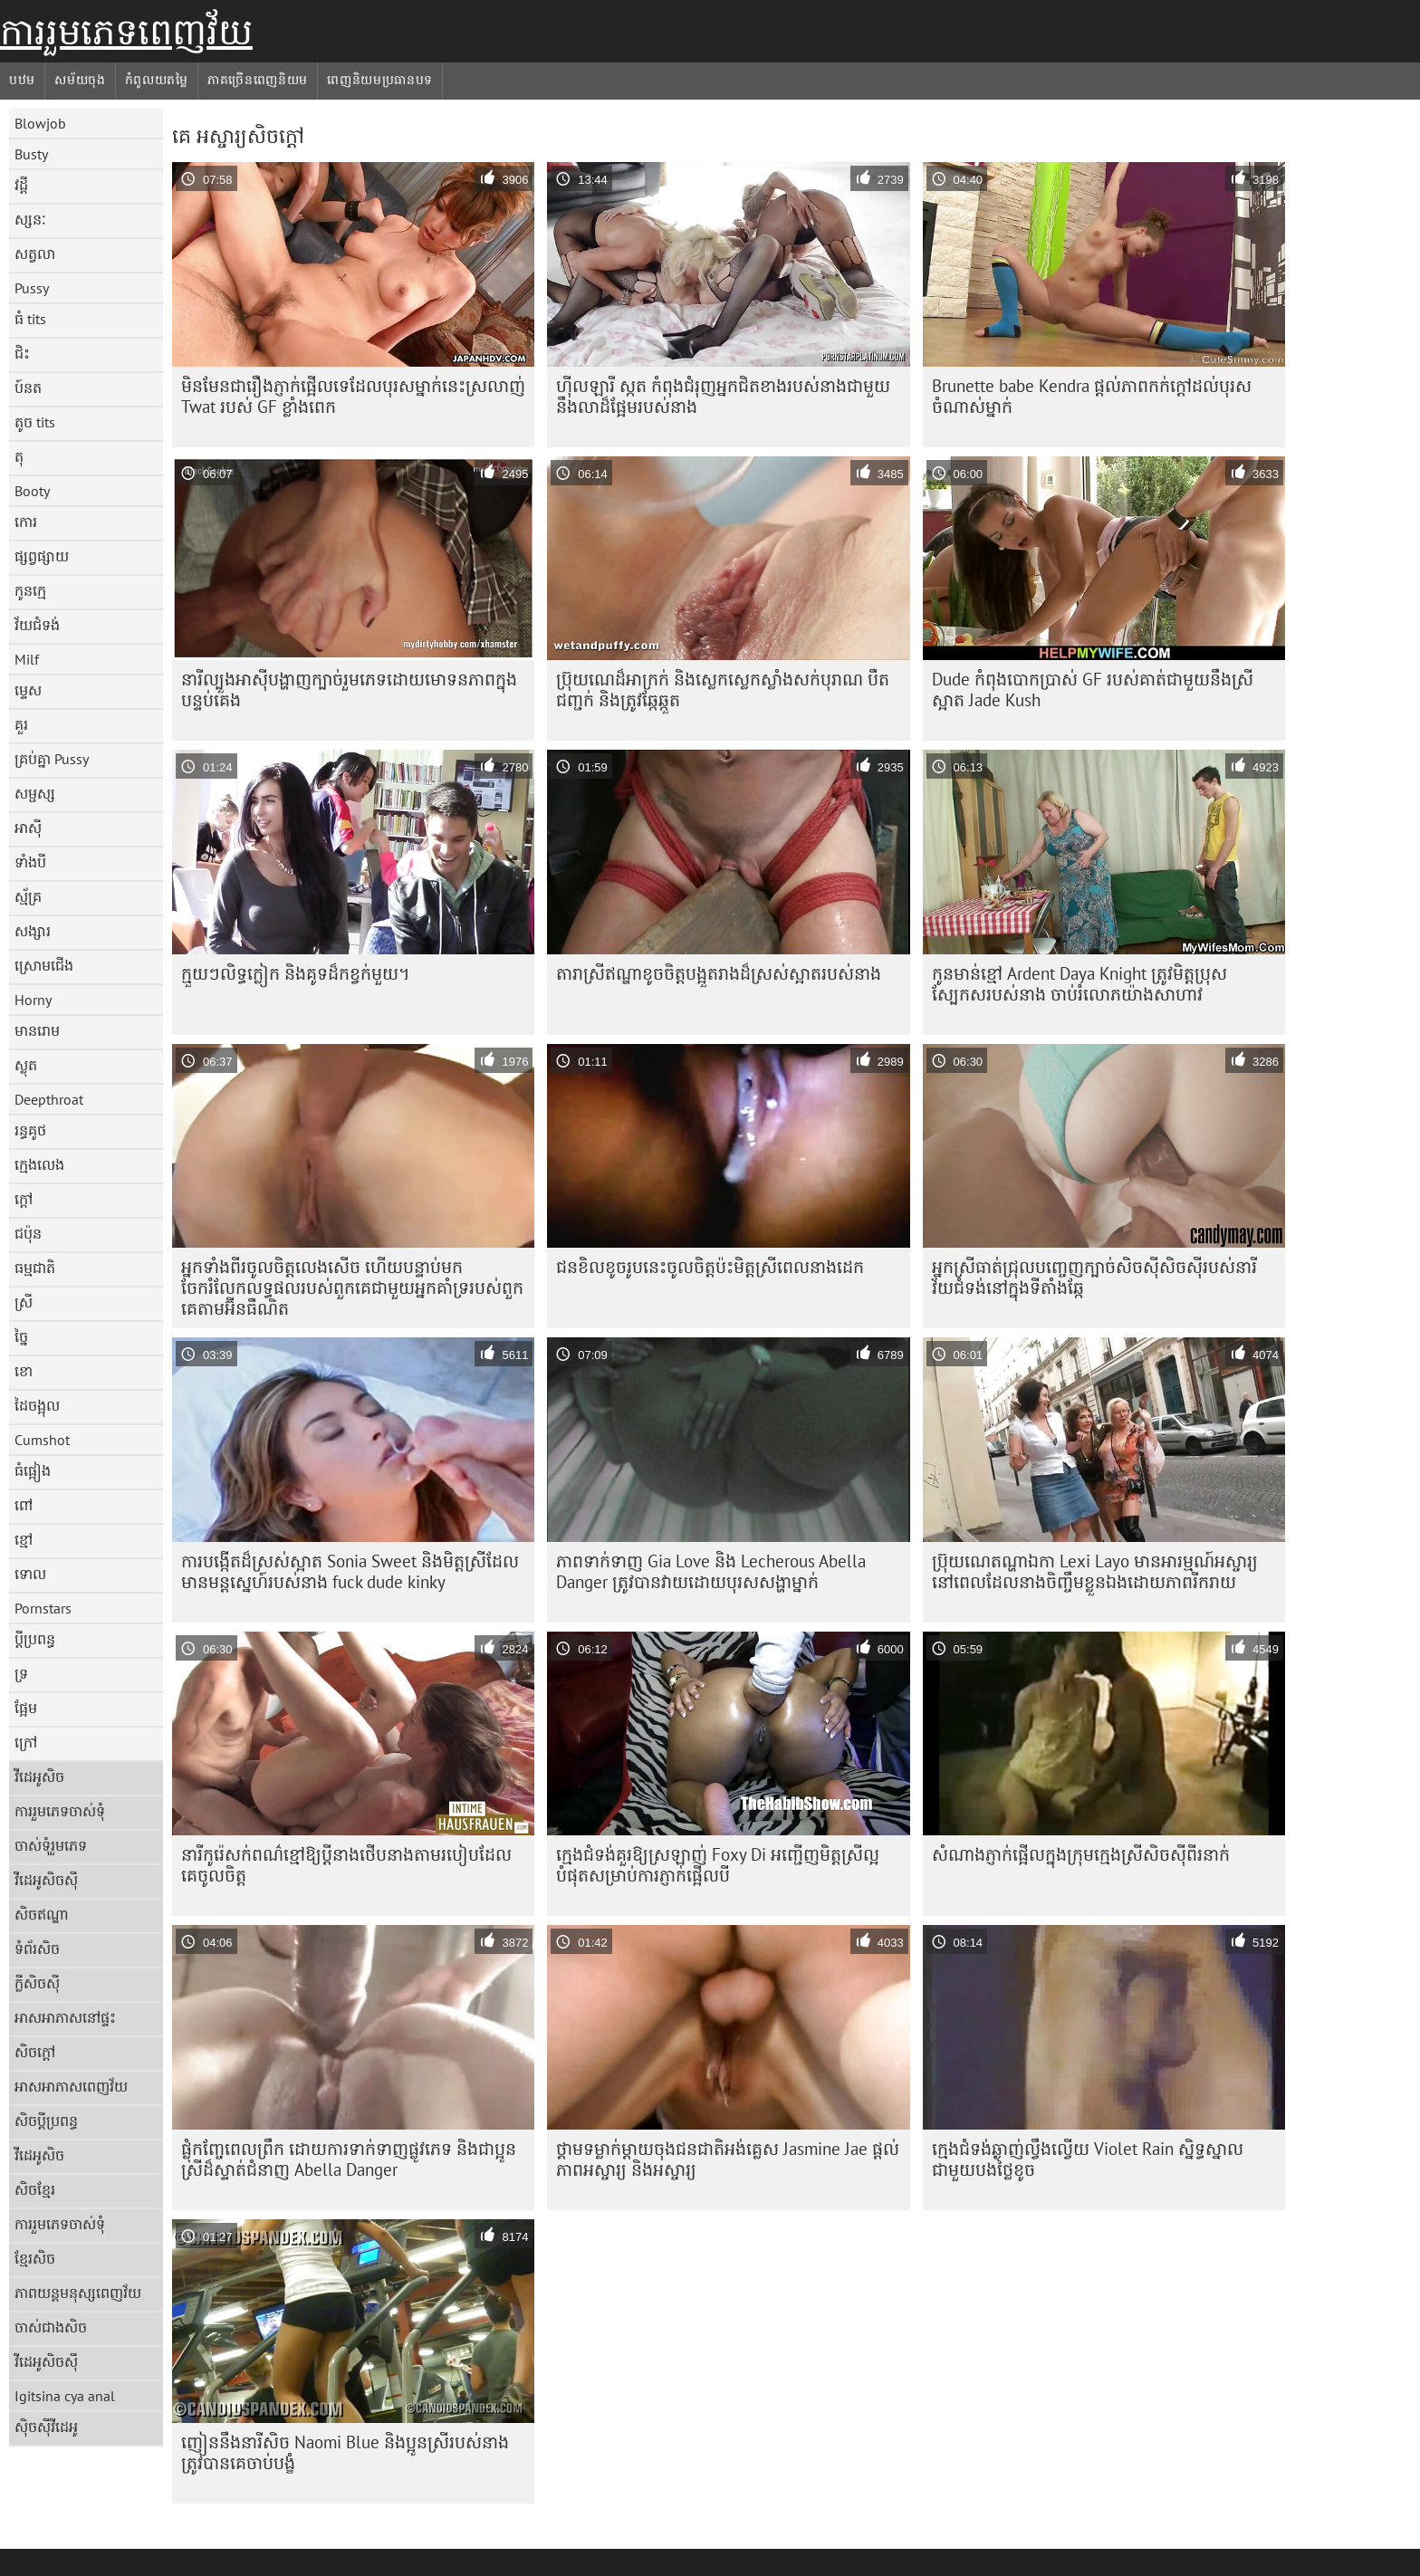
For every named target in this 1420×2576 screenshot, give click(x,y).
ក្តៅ (23, 1199)
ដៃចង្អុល (37, 1405)
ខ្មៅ (23, 1539)
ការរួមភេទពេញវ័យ (126, 32)
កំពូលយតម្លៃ (156, 80)
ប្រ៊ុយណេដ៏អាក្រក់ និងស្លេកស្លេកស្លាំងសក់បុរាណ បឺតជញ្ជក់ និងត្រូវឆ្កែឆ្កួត (722, 689)
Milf (26, 659)
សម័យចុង (80, 80)
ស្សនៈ (30, 219)
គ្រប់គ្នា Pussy (51, 759)
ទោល (30, 1574)
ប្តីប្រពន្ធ (34, 1639)
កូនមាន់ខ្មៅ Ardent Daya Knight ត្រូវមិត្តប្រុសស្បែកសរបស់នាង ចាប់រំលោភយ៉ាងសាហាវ (1079, 983)
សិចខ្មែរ (34, 2189)
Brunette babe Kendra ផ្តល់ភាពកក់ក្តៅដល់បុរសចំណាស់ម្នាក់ (1092, 396)
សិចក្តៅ (34, 2052)
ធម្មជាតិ (34, 1268)
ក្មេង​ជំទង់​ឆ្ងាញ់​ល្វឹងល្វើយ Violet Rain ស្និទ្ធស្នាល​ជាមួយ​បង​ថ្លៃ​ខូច (1087, 2159)
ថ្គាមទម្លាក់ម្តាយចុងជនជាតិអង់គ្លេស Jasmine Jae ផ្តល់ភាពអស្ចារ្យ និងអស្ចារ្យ (727, 2159)
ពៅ (23, 1505)
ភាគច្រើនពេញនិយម (257, 80)
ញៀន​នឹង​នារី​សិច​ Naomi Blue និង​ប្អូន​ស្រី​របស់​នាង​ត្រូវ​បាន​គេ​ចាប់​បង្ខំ (345, 2452)
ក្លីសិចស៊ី (37, 1983)
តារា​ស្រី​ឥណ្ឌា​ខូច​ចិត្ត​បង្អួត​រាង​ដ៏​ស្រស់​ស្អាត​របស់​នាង (718, 973)
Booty (32, 491)
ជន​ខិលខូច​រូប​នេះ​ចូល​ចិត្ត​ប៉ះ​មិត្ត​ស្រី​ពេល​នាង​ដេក (710, 1267)
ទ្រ (21, 1673)
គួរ (21, 724)
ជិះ (22, 353)
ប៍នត (28, 387)
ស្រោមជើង (43, 965)
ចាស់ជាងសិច (50, 2327)
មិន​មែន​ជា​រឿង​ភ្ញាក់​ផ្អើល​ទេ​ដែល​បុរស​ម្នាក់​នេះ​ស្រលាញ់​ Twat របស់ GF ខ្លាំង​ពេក (353, 396)
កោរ (25, 521)
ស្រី (23, 1302)
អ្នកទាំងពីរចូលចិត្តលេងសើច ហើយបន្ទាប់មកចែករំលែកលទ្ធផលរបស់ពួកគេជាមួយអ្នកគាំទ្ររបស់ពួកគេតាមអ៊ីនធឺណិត (352, 1287)
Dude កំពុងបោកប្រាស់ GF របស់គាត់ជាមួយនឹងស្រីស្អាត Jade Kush (1092, 689)
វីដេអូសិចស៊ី (46, 1880)
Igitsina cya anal (64, 2396)
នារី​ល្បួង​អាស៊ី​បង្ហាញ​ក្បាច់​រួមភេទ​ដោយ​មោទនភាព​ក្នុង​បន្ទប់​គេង (349, 689)
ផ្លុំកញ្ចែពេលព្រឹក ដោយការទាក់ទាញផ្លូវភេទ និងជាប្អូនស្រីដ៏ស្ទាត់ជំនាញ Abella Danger (348, 2159)
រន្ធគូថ (30, 1130)
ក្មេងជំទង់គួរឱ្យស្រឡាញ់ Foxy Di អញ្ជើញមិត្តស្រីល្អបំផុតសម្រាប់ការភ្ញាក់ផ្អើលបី (717, 1864)
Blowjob (40, 123)
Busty (31, 154)
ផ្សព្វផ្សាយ (41, 556)
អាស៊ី (28, 828)
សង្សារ (32, 931)
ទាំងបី (30, 862)
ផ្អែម (25, 1708)
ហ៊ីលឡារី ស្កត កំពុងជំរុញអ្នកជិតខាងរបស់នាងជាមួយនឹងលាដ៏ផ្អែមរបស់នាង (723, 396)
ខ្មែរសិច (34, 2258)
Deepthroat (48, 1099)
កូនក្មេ (30, 590)
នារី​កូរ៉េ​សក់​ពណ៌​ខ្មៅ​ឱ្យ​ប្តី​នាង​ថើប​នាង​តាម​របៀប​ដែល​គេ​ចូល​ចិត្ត (346, 1864)
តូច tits (34, 422)
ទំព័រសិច (37, 1948)
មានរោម (37, 1030)
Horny (33, 1000)
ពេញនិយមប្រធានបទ (380, 80)
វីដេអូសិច (39, 1776)
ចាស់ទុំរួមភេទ (50, 1845)
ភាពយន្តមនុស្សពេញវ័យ (77, 2293)
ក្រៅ (25, 1742)
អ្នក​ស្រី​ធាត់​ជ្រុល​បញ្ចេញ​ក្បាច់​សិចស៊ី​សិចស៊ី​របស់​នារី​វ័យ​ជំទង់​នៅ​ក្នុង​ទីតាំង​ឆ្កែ (1094, 1277)
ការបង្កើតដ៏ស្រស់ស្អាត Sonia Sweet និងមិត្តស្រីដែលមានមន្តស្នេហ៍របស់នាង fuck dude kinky (350, 1571)
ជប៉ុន (28, 1233)
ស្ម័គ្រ (28, 896)
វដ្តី (21, 185)
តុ (19, 456)
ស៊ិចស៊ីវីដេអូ (46, 2427)
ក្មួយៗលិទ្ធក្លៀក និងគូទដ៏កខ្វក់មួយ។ (295, 973)
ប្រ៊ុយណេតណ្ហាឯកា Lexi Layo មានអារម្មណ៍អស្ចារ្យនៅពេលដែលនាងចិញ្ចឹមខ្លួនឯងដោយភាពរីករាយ (1095, 1571)
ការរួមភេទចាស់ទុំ (59, 1811)
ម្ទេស (28, 690)
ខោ (23, 1371)
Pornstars (43, 1608)
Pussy (31, 288)
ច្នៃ (21, 1336)
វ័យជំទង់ (37, 625)
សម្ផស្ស (34, 793)
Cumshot (42, 1440)
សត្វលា (34, 253)
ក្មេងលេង (39, 1164)
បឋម (22, 80)
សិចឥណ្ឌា (41, 1914)
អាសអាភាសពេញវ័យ (71, 2086)
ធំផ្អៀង (32, 1470)
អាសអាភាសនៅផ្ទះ (65, 2017)
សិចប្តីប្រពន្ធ (46, 2121)
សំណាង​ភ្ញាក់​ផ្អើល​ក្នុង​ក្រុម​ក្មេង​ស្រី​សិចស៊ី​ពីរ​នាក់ (1081, 1854)
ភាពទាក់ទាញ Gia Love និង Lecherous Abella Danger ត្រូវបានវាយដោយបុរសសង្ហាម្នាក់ (711, 1571)
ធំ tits (30, 319)
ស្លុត (25, 1065)
